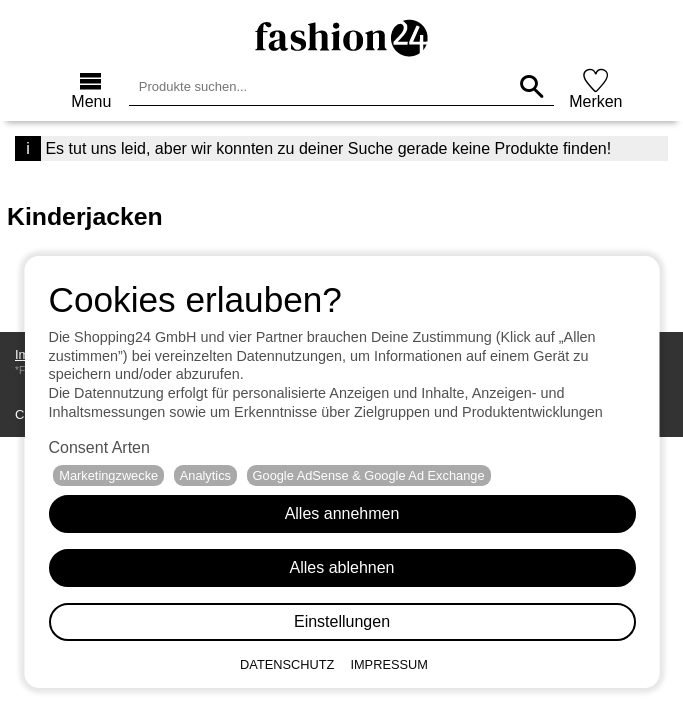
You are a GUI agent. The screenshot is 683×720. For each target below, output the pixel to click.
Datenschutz (287, 664)
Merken (595, 101)
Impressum (389, 664)
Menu (91, 101)
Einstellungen (341, 621)
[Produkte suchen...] (531, 86)
